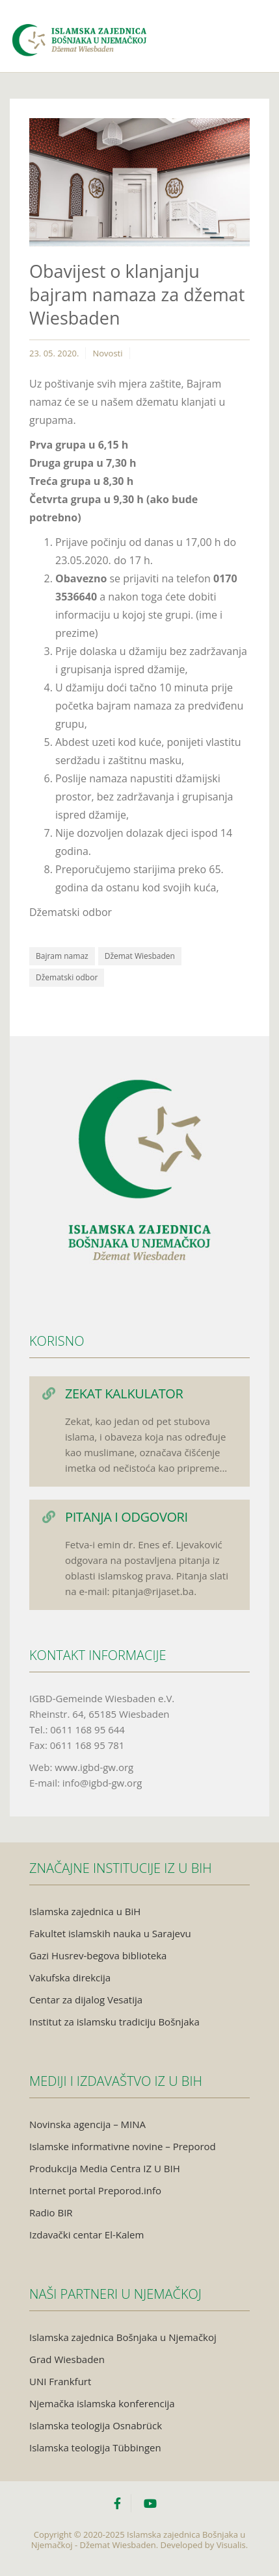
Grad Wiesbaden (67, 2359)
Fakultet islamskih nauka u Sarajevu (110, 1933)
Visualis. (232, 2545)
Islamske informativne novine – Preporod (122, 2146)
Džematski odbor (67, 977)
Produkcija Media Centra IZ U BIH (104, 2168)
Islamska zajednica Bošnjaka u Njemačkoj (123, 2337)
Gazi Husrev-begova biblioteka (97, 1955)
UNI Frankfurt (60, 2381)
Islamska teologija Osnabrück (95, 2425)
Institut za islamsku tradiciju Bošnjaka (114, 2021)
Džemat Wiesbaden (140, 955)
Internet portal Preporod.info (95, 2190)
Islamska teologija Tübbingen (95, 2447)
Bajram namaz (62, 955)
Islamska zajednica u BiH (84, 1911)
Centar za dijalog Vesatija (85, 1999)
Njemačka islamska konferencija (102, 2403)
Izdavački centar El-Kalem (86, 2234)
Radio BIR (51, 2212)
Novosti (107, 353)
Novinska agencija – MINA (87, 2124)
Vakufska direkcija (70, 1977)
